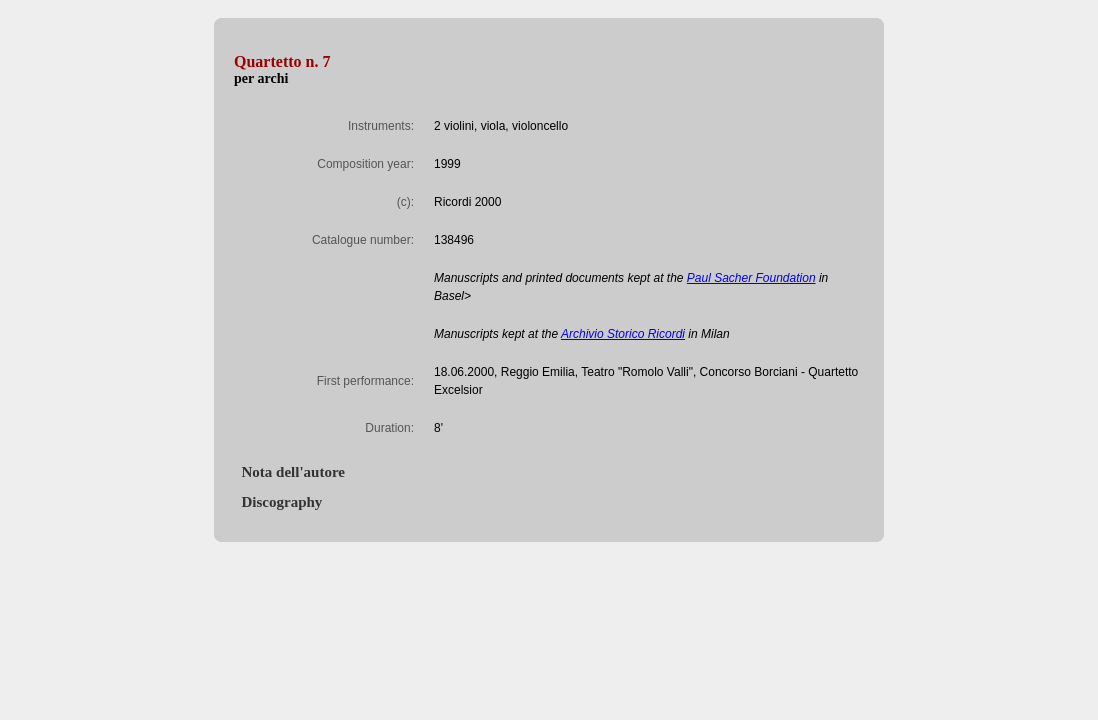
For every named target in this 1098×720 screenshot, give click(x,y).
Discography (278, 502)
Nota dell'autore (289, 472)
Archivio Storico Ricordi (623, 334)
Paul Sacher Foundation (751, 278)
